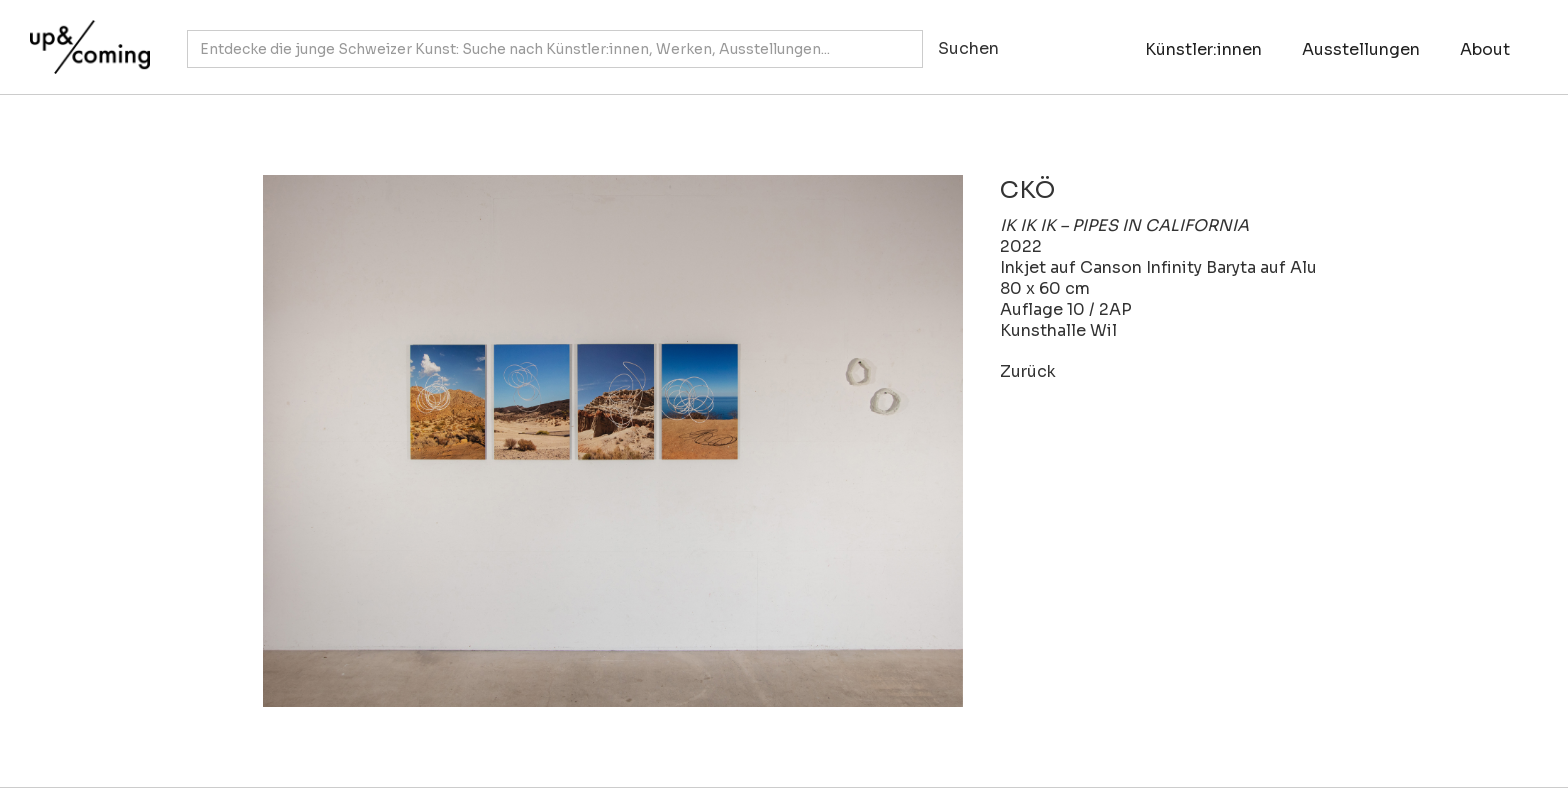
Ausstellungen (1361, 49)
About (1485, 49)
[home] (85, 37)
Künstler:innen (1203, 49)
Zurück (1028, 371)
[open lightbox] (588, 441)
